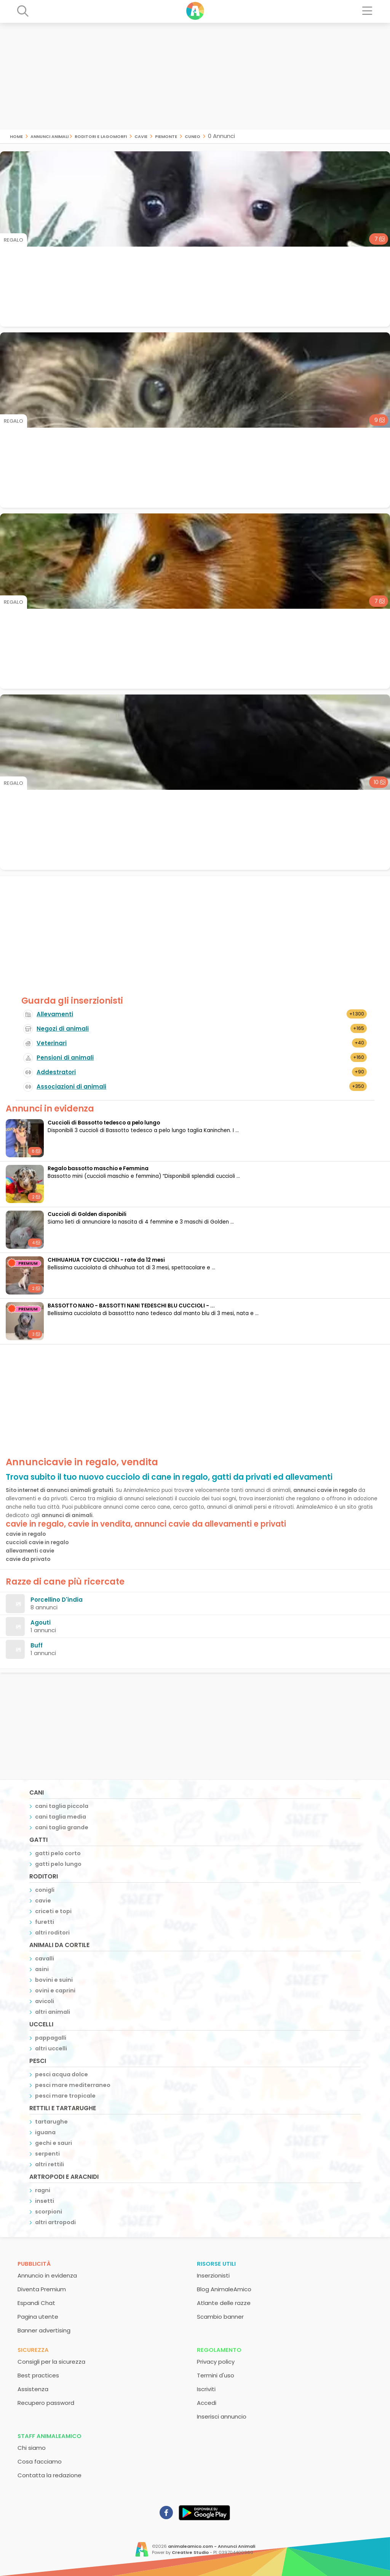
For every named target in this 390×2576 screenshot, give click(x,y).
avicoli (44, 2001)
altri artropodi (55, 2222)
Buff (36, 1645)
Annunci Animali (49, 136)
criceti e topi (53, 1911)
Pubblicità (34, 2264)
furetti (44, 1922)
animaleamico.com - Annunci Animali (211, 2546)
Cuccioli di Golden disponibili (87, 1214)
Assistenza (33, 2389)
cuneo (192, 136)
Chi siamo (32, 2448)
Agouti (40, 1622)
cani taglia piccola (61, 1806)
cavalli (44, 1958)
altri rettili (49, 2164)
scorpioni (48, 2211)
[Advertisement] (195, 76)
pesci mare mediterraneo (72, 2085)
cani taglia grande (61, 1827)
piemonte (166, 136)
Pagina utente (38, 2317)
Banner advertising (44, 2330)
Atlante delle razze (224, 2303)
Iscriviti (206, 2389)
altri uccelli (51, 2048)
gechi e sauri (53, 2143)
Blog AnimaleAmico (224, 2289)
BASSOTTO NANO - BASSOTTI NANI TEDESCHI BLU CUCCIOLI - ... (131, 1305)
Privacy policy (216, 2362)
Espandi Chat (36, 2303)
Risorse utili (216, 2264)
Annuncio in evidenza (47, 2275)
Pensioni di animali (65, 1058)
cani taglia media (60, 1817)
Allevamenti (55, 1014)
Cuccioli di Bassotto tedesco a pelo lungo (104, 1122)
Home (16, 136)
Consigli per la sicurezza (51, 2362)
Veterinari (52, 1043)
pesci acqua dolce (61, 2074)
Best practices (38, 2375)
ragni (42, 2190)
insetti (44, 2201)
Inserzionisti (213, 2275)
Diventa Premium (42, 2289)
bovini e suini (54, 1980)
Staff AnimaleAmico (50, 2436)
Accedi (206, 2403)
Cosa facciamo (40, 2461)
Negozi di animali (63, 1029)
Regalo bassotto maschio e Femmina (98, 1168)
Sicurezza (33, 2350)
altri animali (52, 2012)
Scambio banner (220, 2317)
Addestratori (56, 1072)
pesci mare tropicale (65, 2096)
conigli (44, 1890)
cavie (140, 136)
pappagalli (50, 2038)
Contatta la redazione (50, 2475)
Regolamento (219, 2350)
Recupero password (46, 2403)
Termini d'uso (215, 2375)
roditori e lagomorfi (101, 136)
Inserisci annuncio (221, 2416)
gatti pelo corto (58, 1853)
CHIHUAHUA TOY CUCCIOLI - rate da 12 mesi (106, 1260)
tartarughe (51, 2121)
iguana (45, 2132)
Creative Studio (190, 2552)
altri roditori (52, 1932)
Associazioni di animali (71, 1087)
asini (42, 1969)
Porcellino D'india (56, 1600)
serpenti (47, 2153)
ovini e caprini (55, 1990)
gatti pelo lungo (58, 1864)
